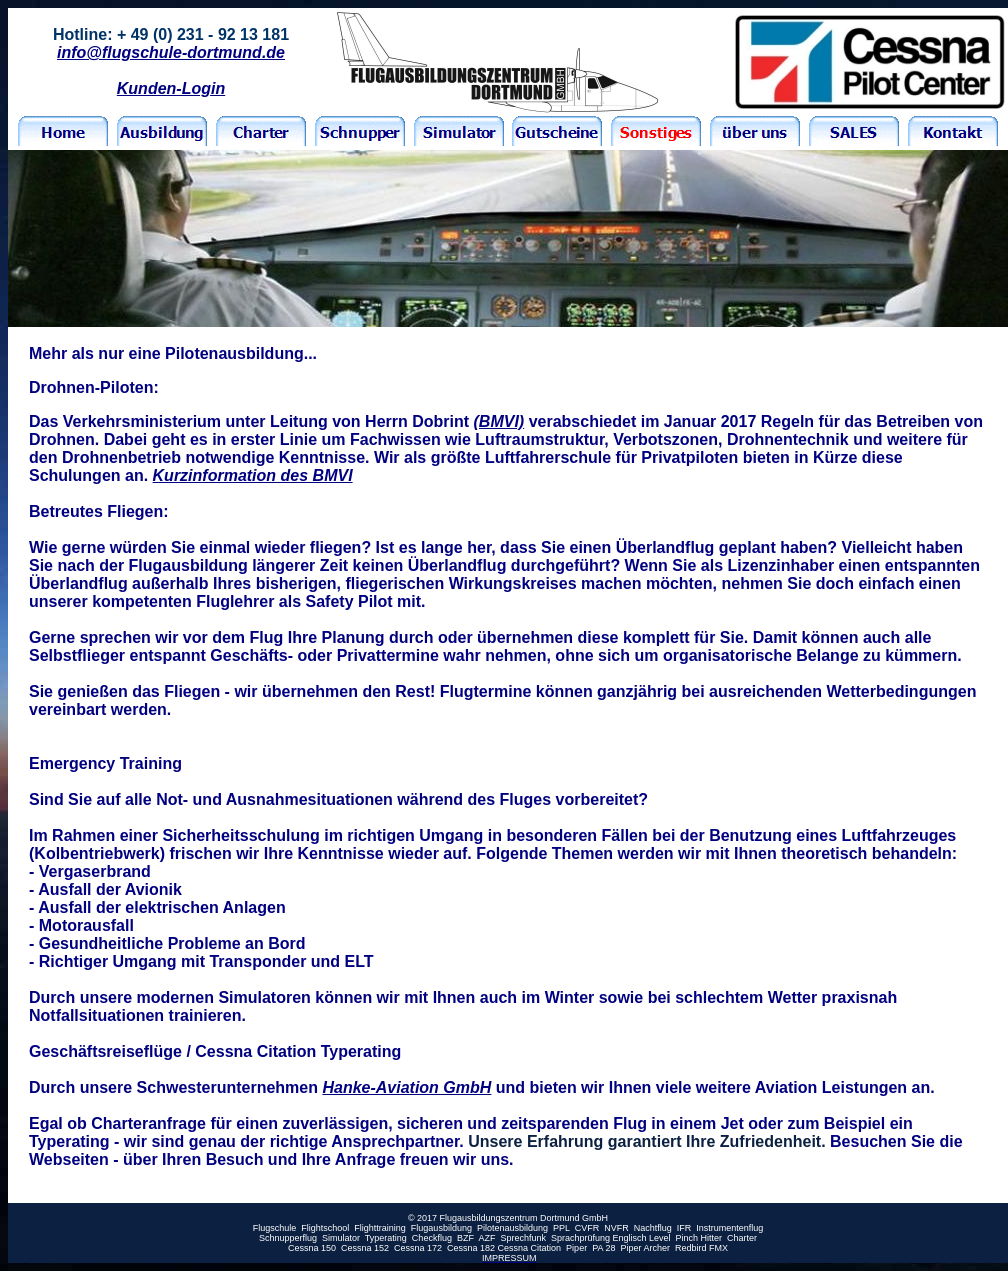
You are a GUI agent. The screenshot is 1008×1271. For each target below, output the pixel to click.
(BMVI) (499, 421)
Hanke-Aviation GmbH (406, 1087)
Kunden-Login (171, 88)
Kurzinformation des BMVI (253, 475)
